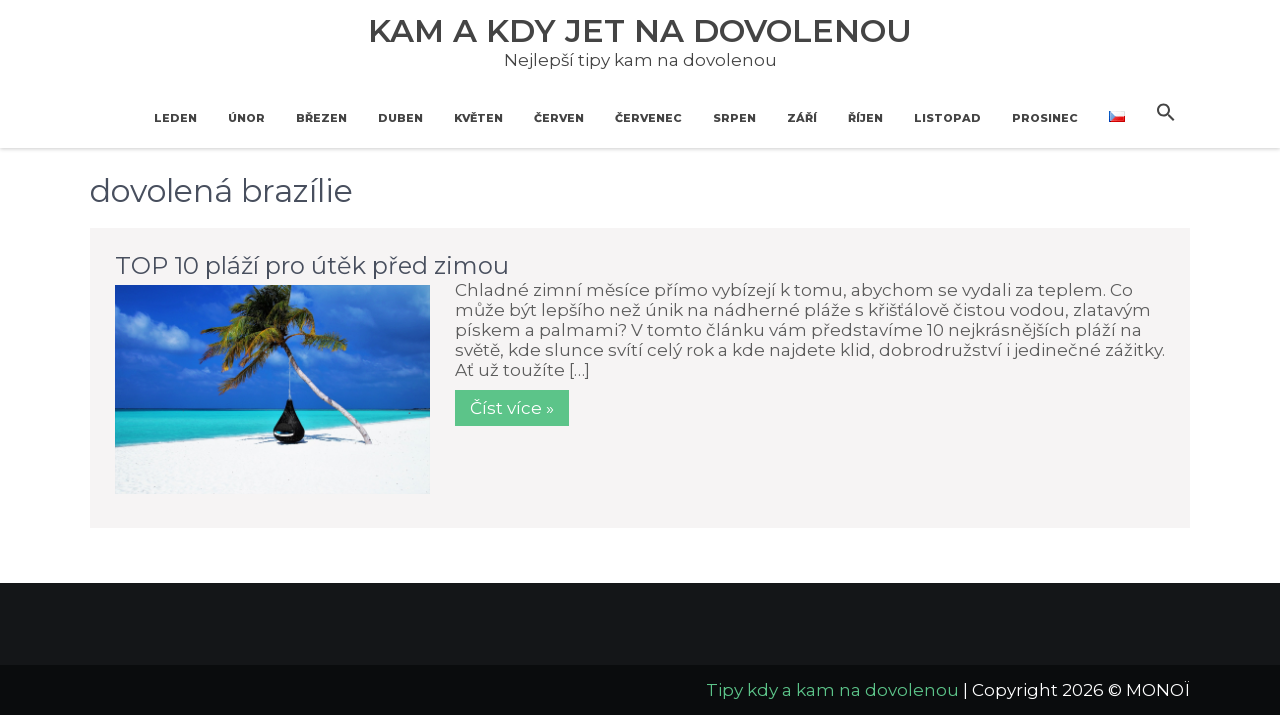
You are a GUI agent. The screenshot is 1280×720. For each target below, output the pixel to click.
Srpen (734, 118)
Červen (559, 118)
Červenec (648, 118)
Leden (175, 118)
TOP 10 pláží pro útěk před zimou (312, 265)
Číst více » (512, 408)
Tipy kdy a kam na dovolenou (832, 690)
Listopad (947, 118)
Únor (246, 118)
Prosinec (1045, 118)
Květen (478, 118)
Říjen (865, 118)
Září (802, 118)
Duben (400, 118)
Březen (321, 118)
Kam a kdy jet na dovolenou (640, 30)
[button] (1166, 113)
